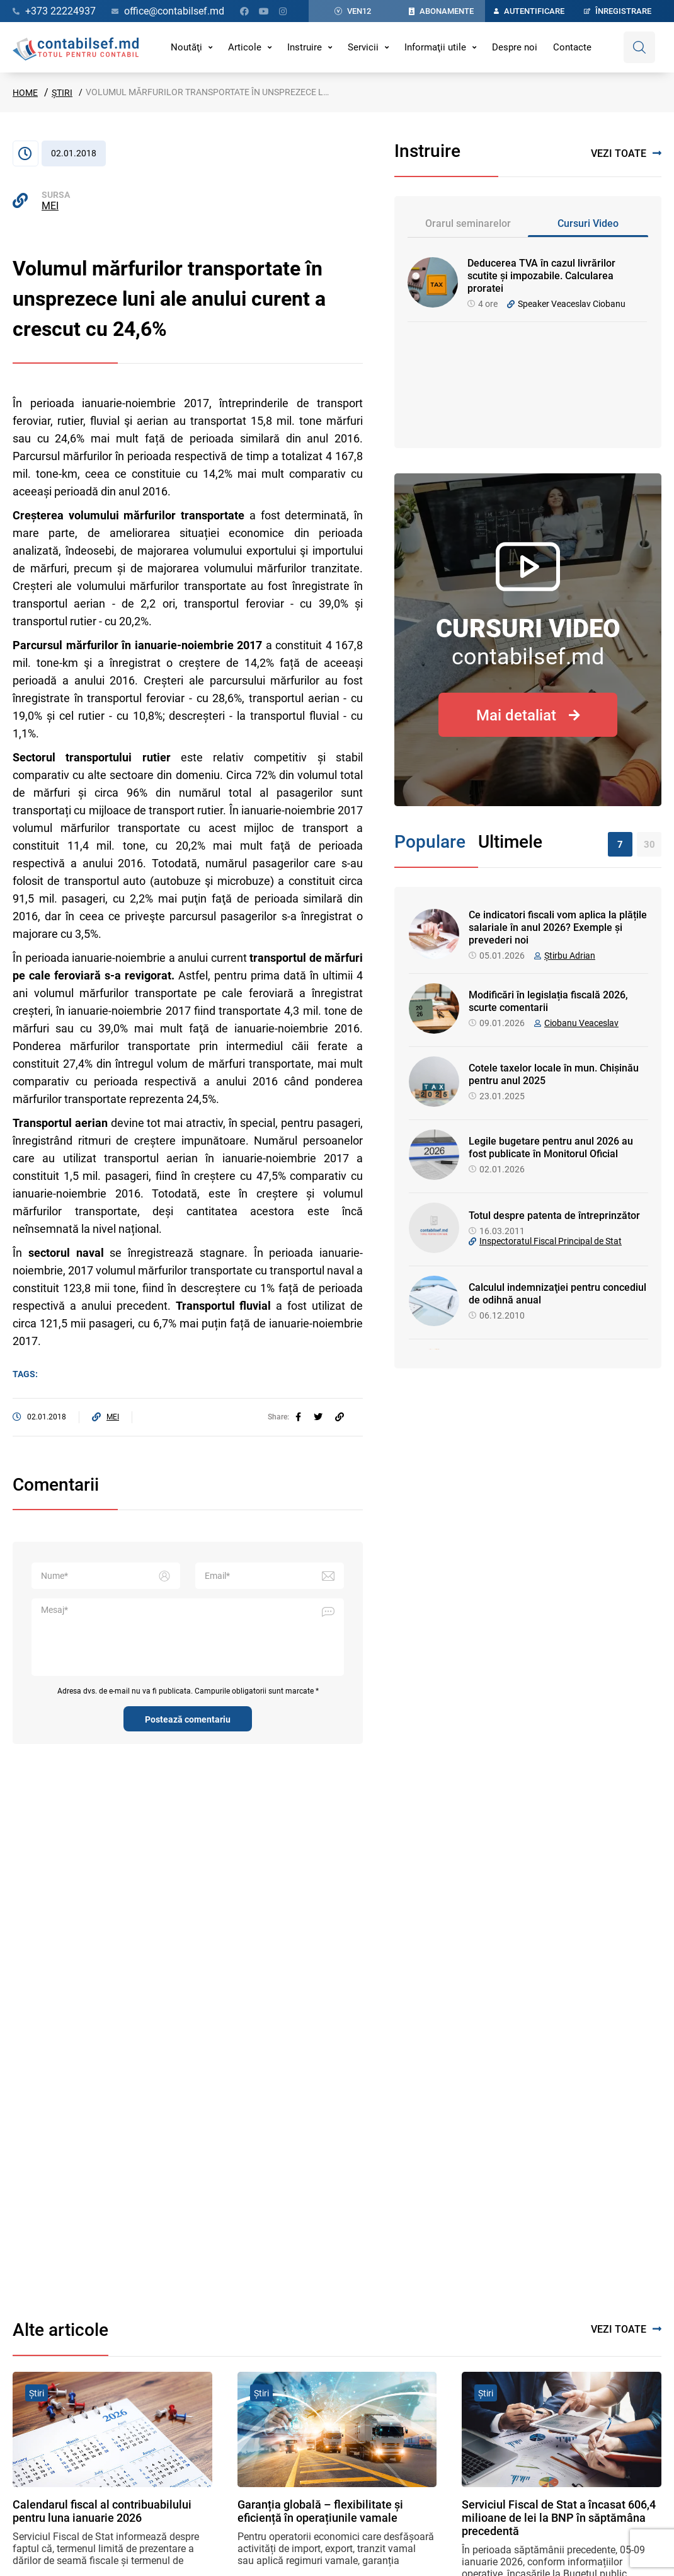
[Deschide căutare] (639, 47)
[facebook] (298, 1417)
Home (25, 93)
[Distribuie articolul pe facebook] (298, 1417)
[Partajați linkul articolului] (339, 1417)
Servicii (363, 47)
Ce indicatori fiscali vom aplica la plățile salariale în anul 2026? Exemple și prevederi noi (558, 927)
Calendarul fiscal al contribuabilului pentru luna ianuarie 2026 (102, 2511)
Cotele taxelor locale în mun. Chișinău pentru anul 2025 (554, 1074)
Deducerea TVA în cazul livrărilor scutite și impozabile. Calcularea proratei (541, 275)
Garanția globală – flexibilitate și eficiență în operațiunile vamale (320, 2511)
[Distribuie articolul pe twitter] (318, 1417)
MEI (50, 206)
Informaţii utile (435, 47)
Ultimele (510, 841)
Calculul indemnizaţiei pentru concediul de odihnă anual (557, 1293)
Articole (244, 47)
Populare (430, 841)
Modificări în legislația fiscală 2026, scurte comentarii (548, 1001)
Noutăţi (186, 47)
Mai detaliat (528, 715)
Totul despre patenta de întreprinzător (554, 1216)
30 (649, 844)
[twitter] (318, 1417)
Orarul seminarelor (468, 223)
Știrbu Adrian (569, 955)
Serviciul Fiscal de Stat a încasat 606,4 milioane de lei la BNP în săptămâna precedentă (559, 2518)
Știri (62, 93)
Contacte (572, 47)
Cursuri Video (588, 223)
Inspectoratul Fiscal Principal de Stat (550, 1241)
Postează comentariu (188, 1719)
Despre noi (514, 47)
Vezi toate (626, 153)
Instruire (304, 47)
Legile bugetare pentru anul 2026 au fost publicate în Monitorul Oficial (551, 1147)
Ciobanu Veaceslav (581, 1023)
